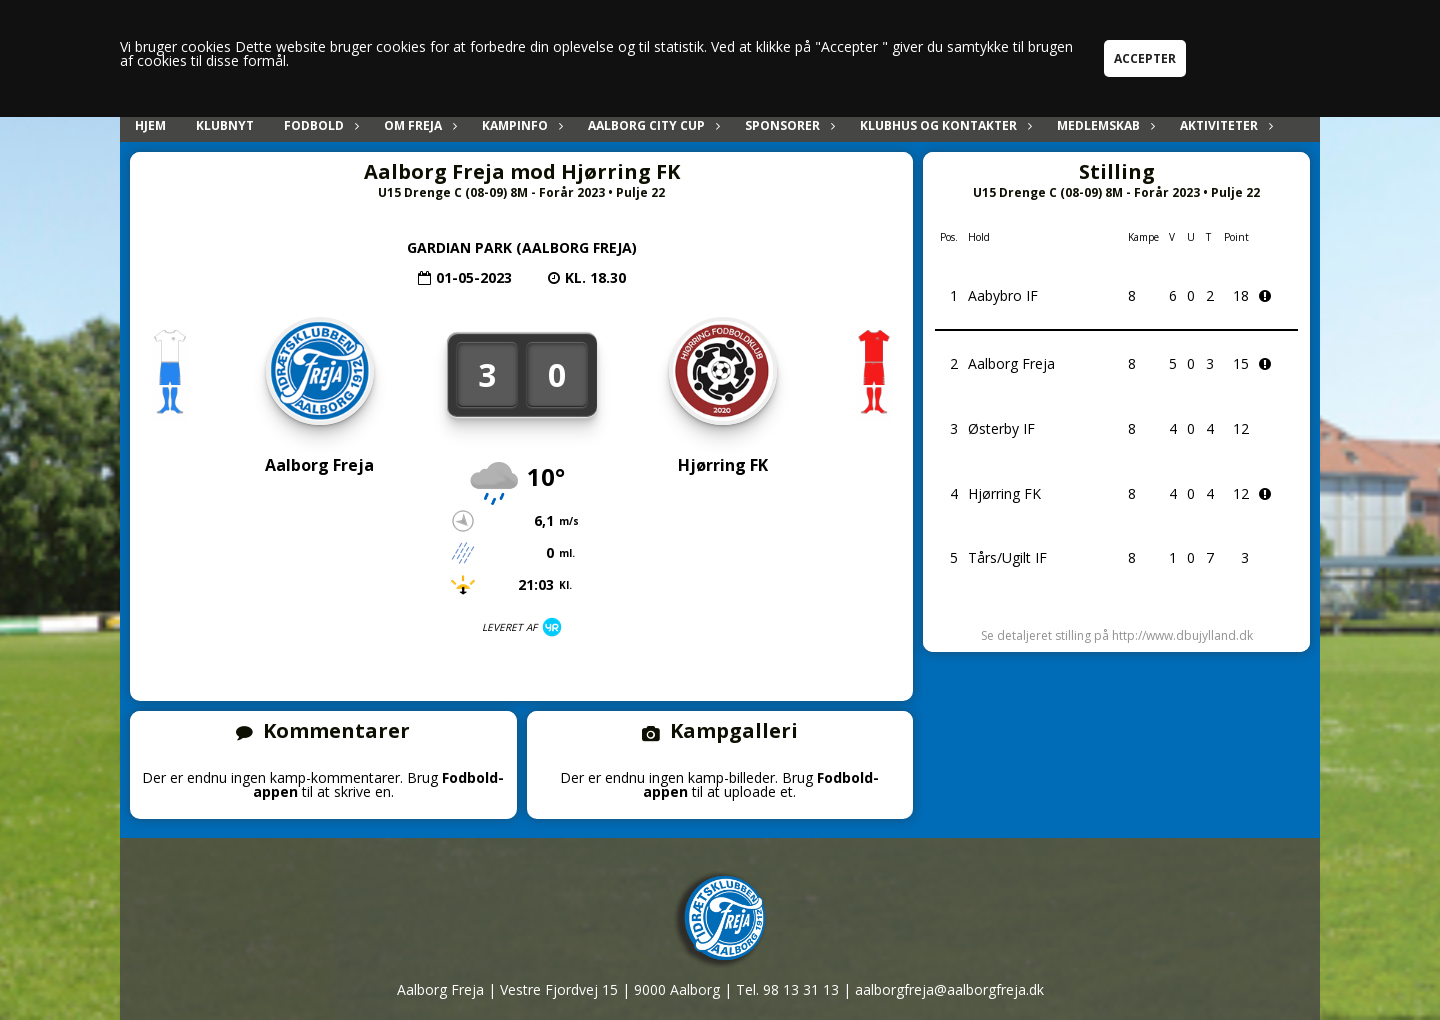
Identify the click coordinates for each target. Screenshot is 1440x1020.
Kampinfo (520, 125)
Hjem (150, 125)
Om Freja (418, 125)
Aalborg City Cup (651, 125)
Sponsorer (787, 125)
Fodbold (319, 125)
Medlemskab (1103, 125)
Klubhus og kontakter (943, 125)
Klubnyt (225, 125)
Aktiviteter (1224, 125)
